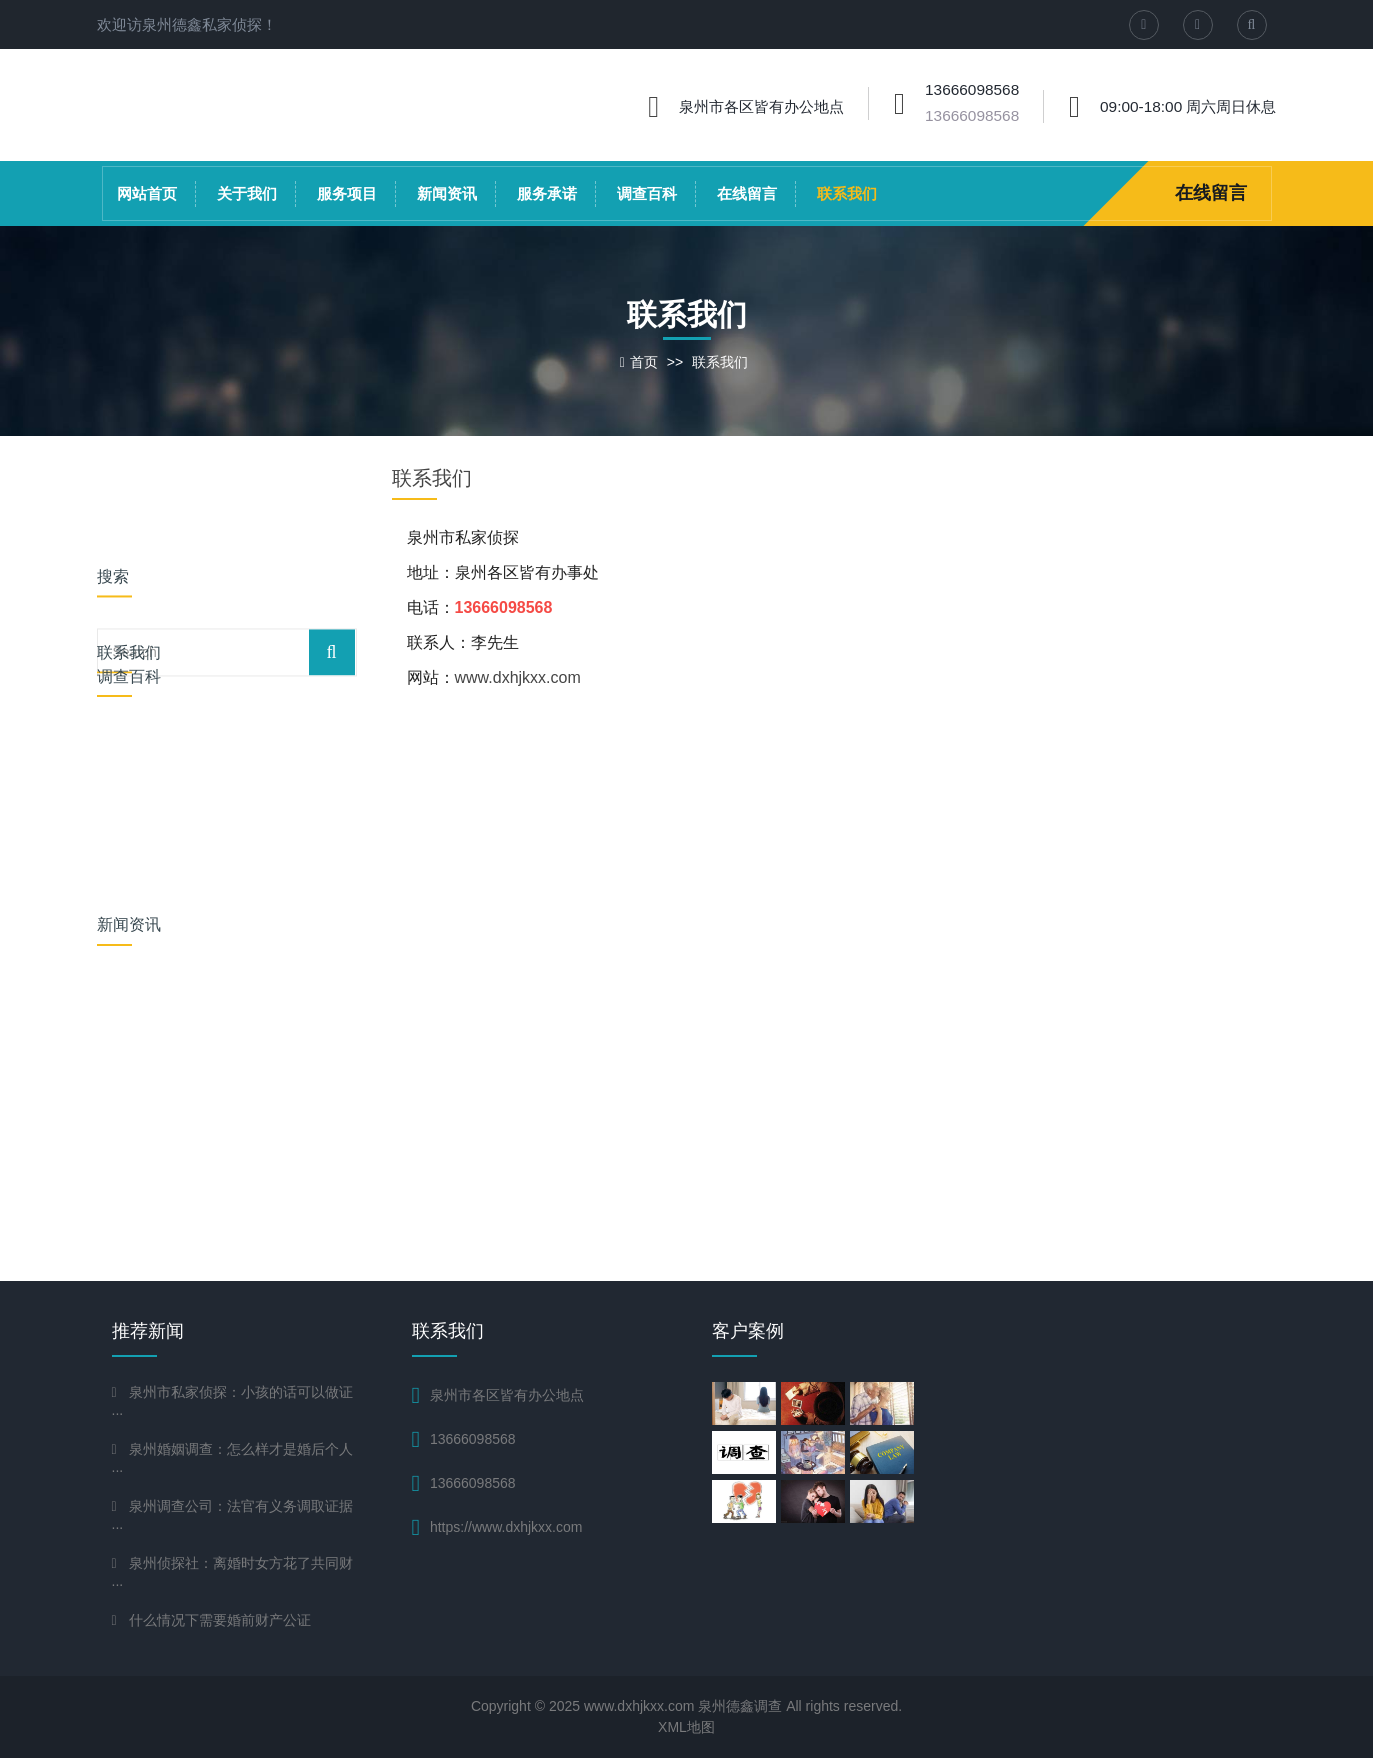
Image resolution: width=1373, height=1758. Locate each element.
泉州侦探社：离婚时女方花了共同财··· (232, 1573)
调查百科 (647, 193)
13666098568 (972, 115)
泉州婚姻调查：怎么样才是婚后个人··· (232, 1459)
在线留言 (747, 193)
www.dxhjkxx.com (518, 677)
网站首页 (147, 193)
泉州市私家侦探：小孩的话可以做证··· (232, 1402)
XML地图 (686, 1727)
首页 (644, 362)
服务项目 (347, 193)
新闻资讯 (447, 193)
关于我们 (247, 193)
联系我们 (847, 193)
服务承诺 (547, 193)
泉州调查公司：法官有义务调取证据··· (232, 1516)
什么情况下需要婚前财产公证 (220, 1620)
